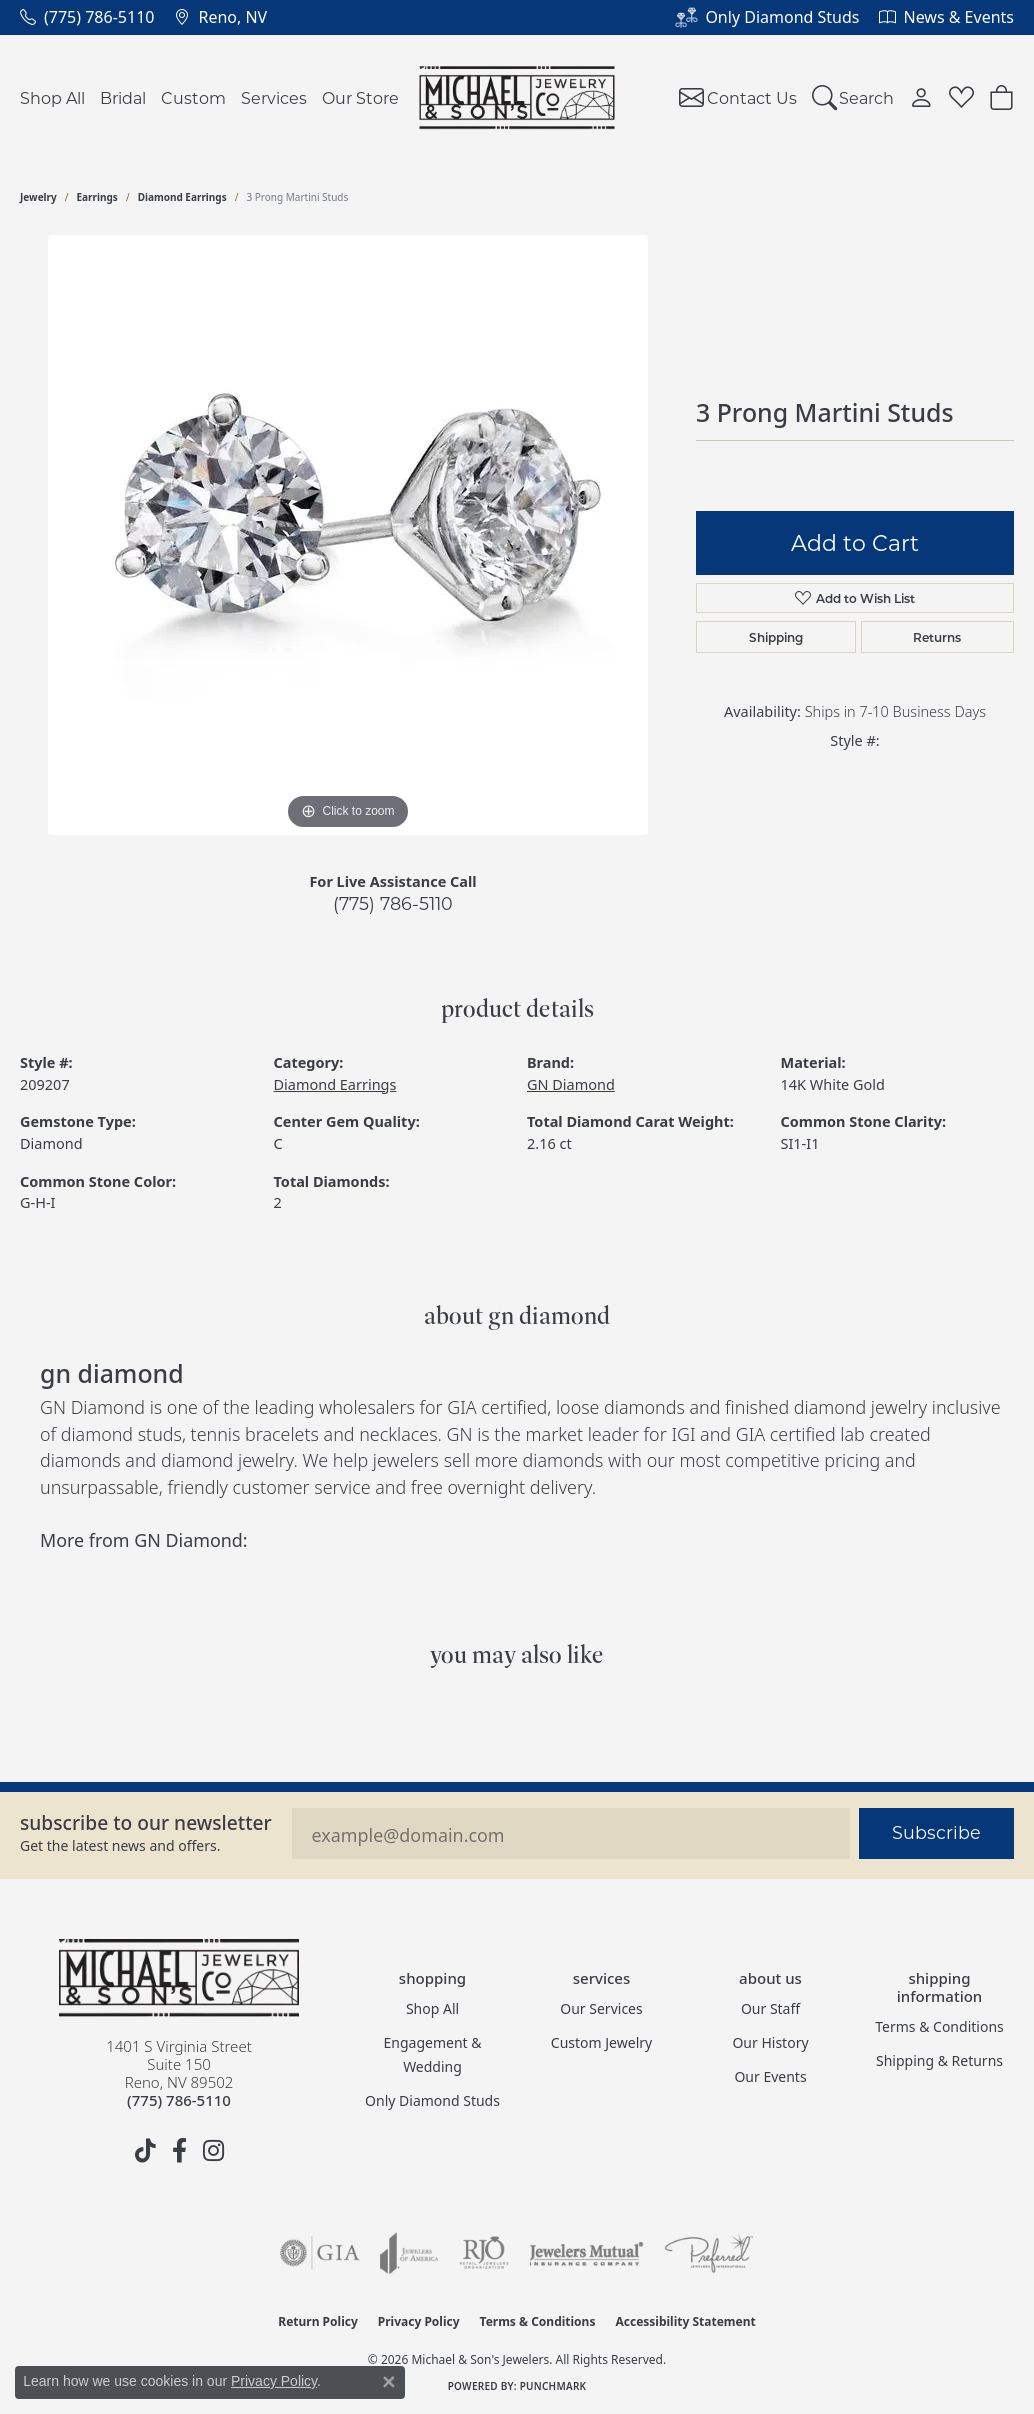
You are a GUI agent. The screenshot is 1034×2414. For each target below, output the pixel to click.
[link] (87, 17)
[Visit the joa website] (409, 2253)
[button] (853, 97)
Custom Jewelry (601, 2042)
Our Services (601, 2008)
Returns (937, 637)
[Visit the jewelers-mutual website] (586, 2253)
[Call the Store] (179, 2100)
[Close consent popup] (389, 2382)
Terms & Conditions (939, 2026)
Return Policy (318, 2321)
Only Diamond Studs (432, 2100)
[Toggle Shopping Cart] (1001, 97)
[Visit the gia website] (320, 2253)
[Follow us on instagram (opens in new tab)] (213, 2151)
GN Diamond (571, 1084)
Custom (193, 97)
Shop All (52, 97)
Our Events (770, 2076)
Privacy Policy (419, 2321)
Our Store (360, 97)
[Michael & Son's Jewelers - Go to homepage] (179, 1978)
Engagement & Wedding (433, 2054)
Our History (770, 2042)
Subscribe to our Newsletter (146, 1822)
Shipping (776, 637)
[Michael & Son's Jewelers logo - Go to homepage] (517, 97)
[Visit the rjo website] (484, 2253)
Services (274, 97)
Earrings (97, 197)
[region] (348, 535)
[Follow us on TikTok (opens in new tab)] (145, 2151)
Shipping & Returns (939, 2060)
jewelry (38, 197)
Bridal (123, 97)
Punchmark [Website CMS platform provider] (553, 2386)
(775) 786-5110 (393, 903)
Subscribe (936, 1832)
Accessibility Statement (685, 2321)
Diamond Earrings (182, 197)
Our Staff (770, 2008)
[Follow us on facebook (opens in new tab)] (179, 2151)
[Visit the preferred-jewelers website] (709, 2253)
